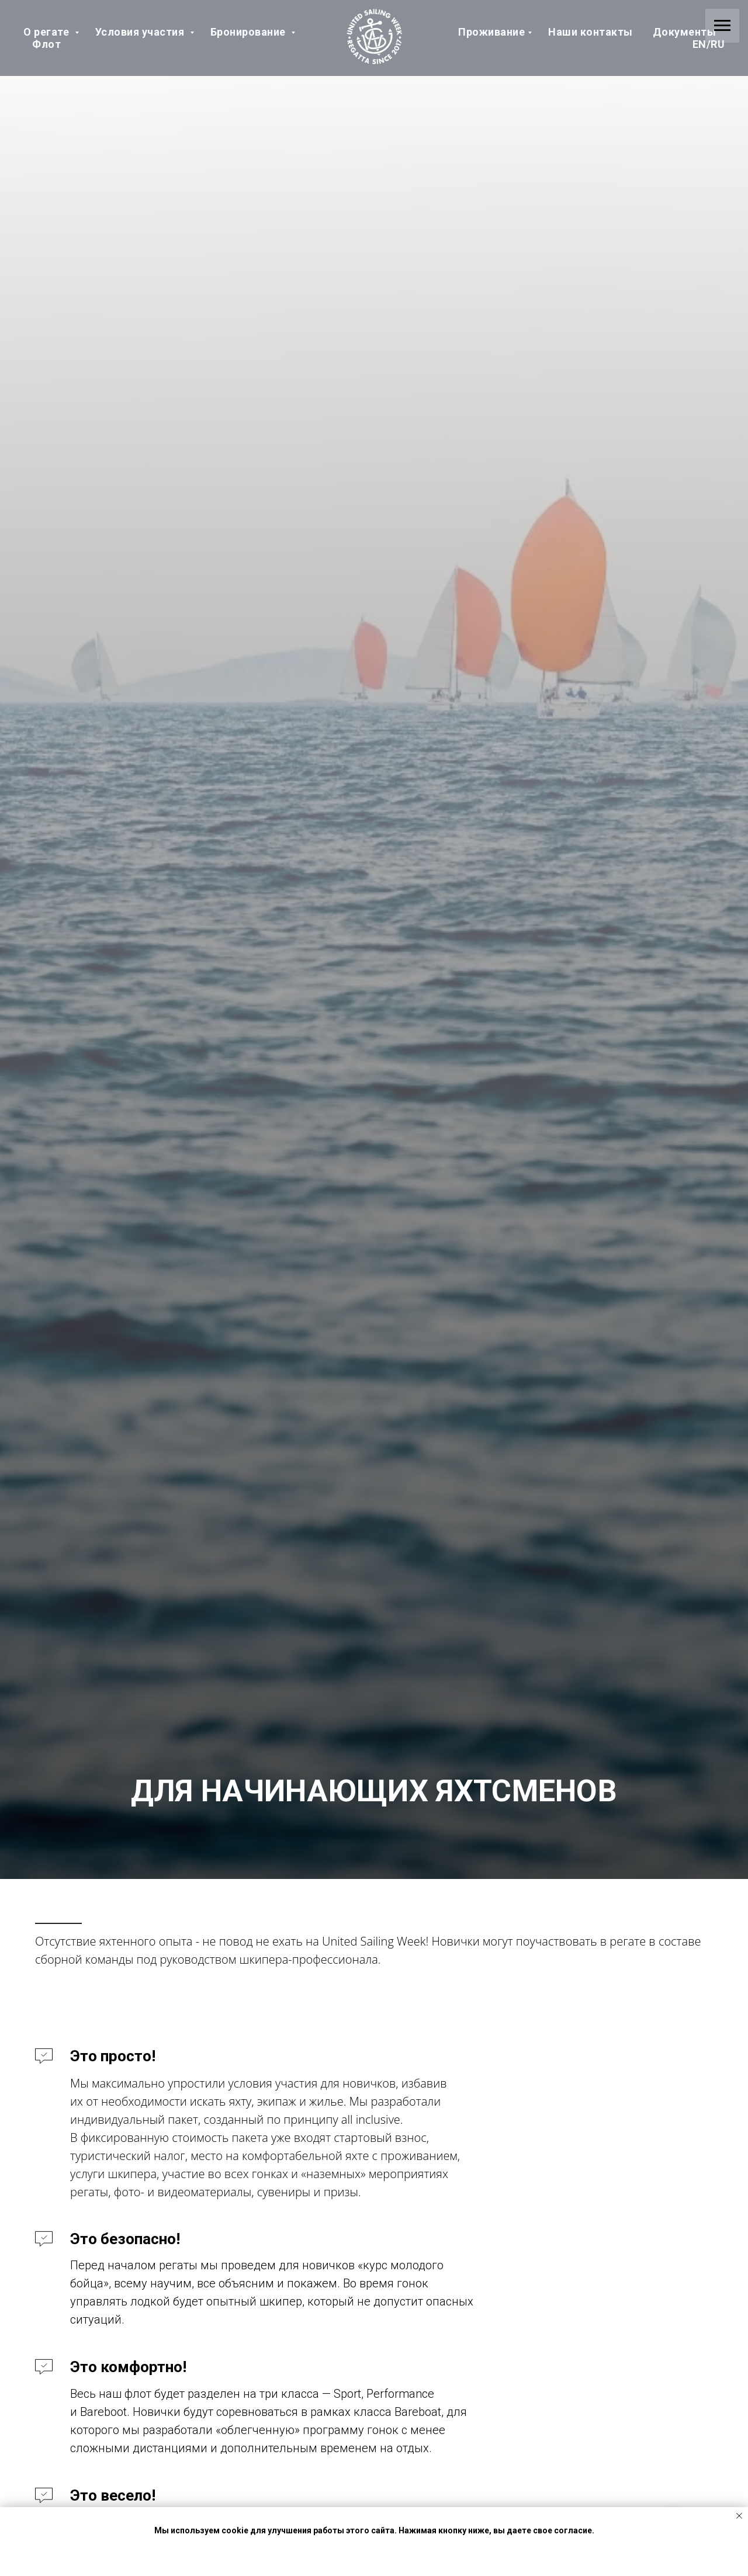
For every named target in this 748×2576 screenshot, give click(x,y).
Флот (46, 44)
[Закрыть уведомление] (739, 2516)
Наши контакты (590, 32)
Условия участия (141, 32)
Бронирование (249, 32)
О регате (47, 32)
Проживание (491, 32)
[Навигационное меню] (722, 26)
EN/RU (708, 44)
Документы (684, 32)
